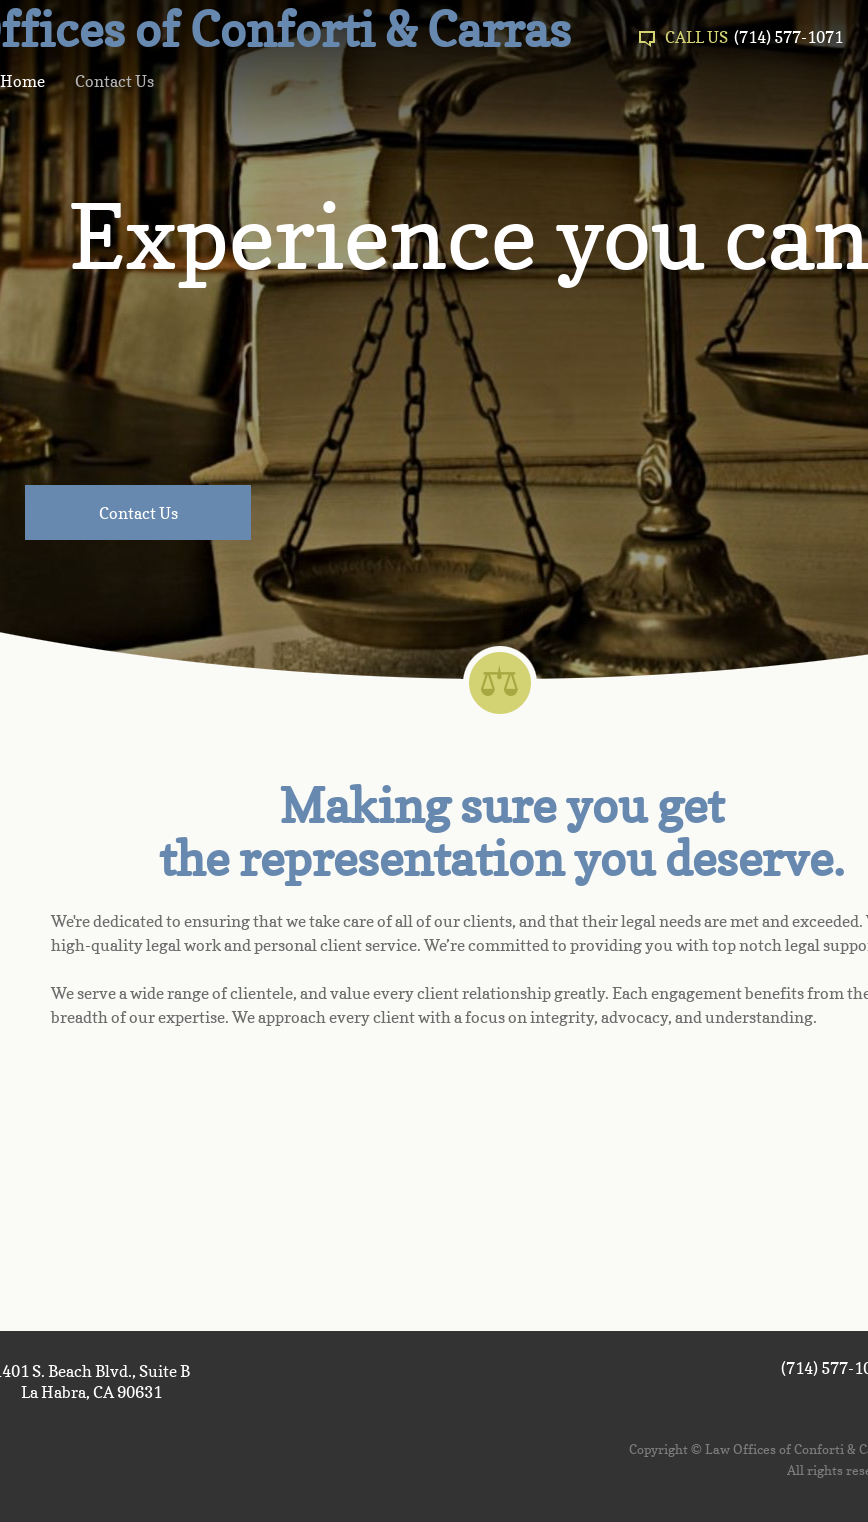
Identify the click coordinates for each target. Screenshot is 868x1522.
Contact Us (114, 81)
